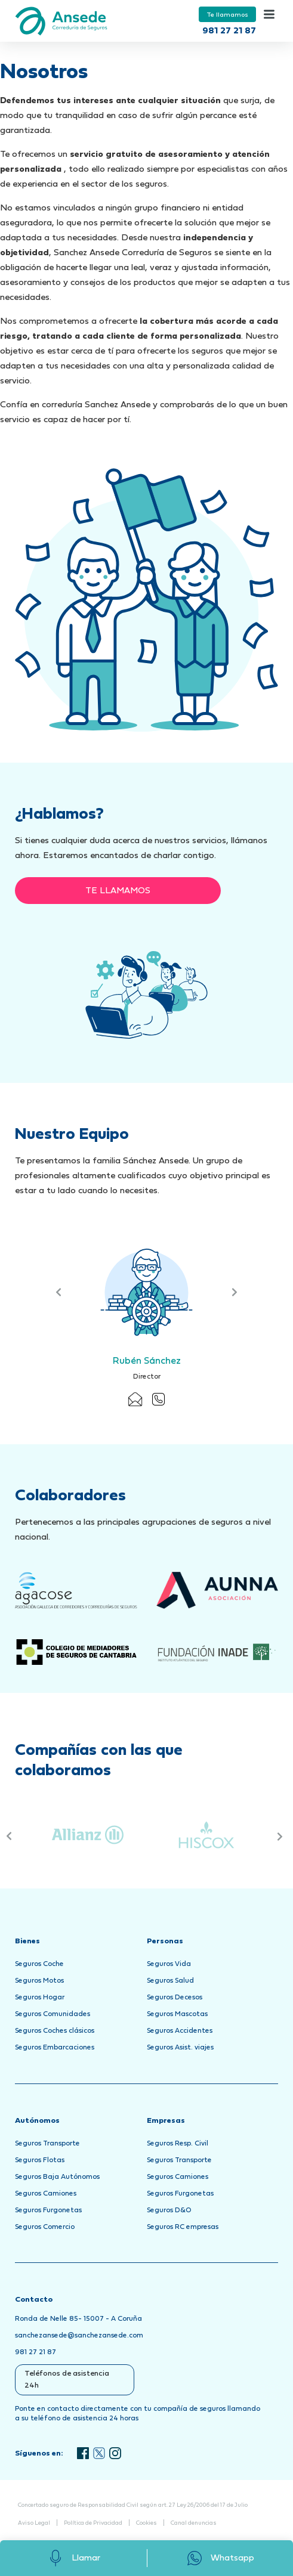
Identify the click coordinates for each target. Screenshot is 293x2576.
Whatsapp (220, 2558)
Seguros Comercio (45, 2227)
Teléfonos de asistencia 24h (66, 2379)
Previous (58, 1292)
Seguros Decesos (174, 1998)
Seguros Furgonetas (48, 2210)
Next (234, 1292)
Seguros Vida (169, 1964)
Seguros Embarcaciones (54, 2048)
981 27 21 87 (229, 31)
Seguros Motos (39, 1981)
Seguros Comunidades (52, 2014)
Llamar (73, 2558)
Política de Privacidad (93, 2523)
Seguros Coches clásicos (54, 2031)
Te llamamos (227, 15)
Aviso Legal (34, 2523)
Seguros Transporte (47, 2144)
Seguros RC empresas (182, 2227)
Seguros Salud (170, 1981)
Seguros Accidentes (179, 2031)
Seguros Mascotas (177, 2014)
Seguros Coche (39, 1964)
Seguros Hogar (39, 1998)
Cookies (146, 2523)
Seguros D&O (169, 2210)
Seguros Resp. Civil (177, 2144)
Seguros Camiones (45, 2194)
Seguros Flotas (39, 2160)
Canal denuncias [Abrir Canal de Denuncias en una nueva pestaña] (194, 2523)
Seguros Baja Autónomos (57, 2177)
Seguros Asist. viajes (180, 2048)
